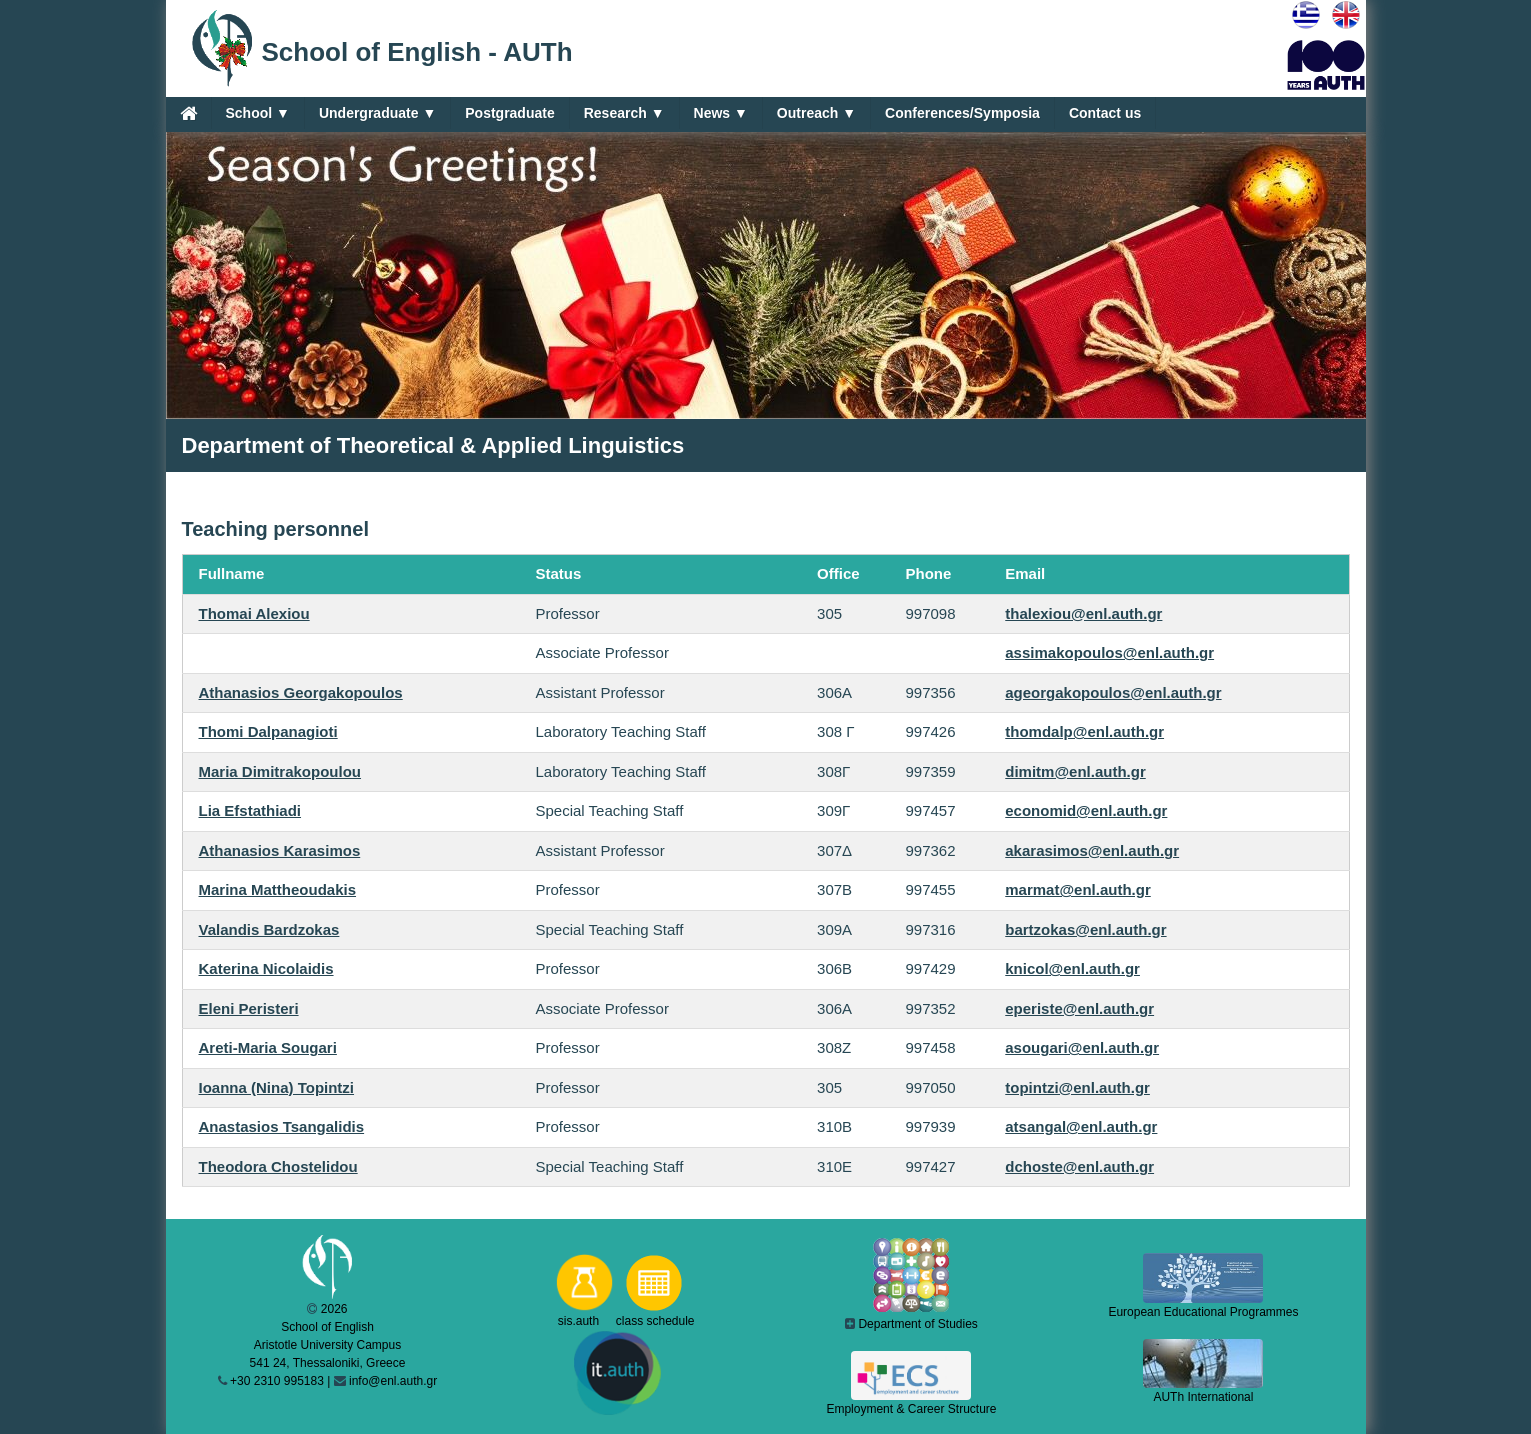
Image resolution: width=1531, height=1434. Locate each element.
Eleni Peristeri (249, 1008)
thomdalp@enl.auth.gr (1084, 731)
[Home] (188, 113)
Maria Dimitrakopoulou (280, 771)
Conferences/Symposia (962, 113)
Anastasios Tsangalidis (282, 1126)
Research (624, 113)
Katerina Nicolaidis (266, 968)
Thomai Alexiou (254, 613)
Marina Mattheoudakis (278, 889)
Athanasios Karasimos (280, 850)
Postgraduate (509, 113)
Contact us (1105, 113)
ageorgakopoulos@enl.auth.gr (1113, 692)
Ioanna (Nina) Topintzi (277, 1087)
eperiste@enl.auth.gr (1079, 1008)
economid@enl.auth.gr (1086, 810)
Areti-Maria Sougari (268, 1047)
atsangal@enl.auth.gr (1081, 1126)
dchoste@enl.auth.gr (1079, 1166)
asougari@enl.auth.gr (1082, 1047)
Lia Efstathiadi (250, 810)
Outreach (816, 113)
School (258, 113)
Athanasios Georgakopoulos (301, 692)
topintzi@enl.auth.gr (1077, 1087)
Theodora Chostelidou (278, 1166)
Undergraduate (377, 113)
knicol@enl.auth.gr (1072, 968)
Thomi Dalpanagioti (268, 731)
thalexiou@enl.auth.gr (1083, 613)
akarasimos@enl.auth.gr (1092, 850)
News (721, 113)
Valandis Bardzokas (269, 929)
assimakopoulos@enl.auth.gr (1109, 652)
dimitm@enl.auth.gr (1075, 771)
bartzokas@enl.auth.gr (1085, 929)
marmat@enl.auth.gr (1078, 889)
